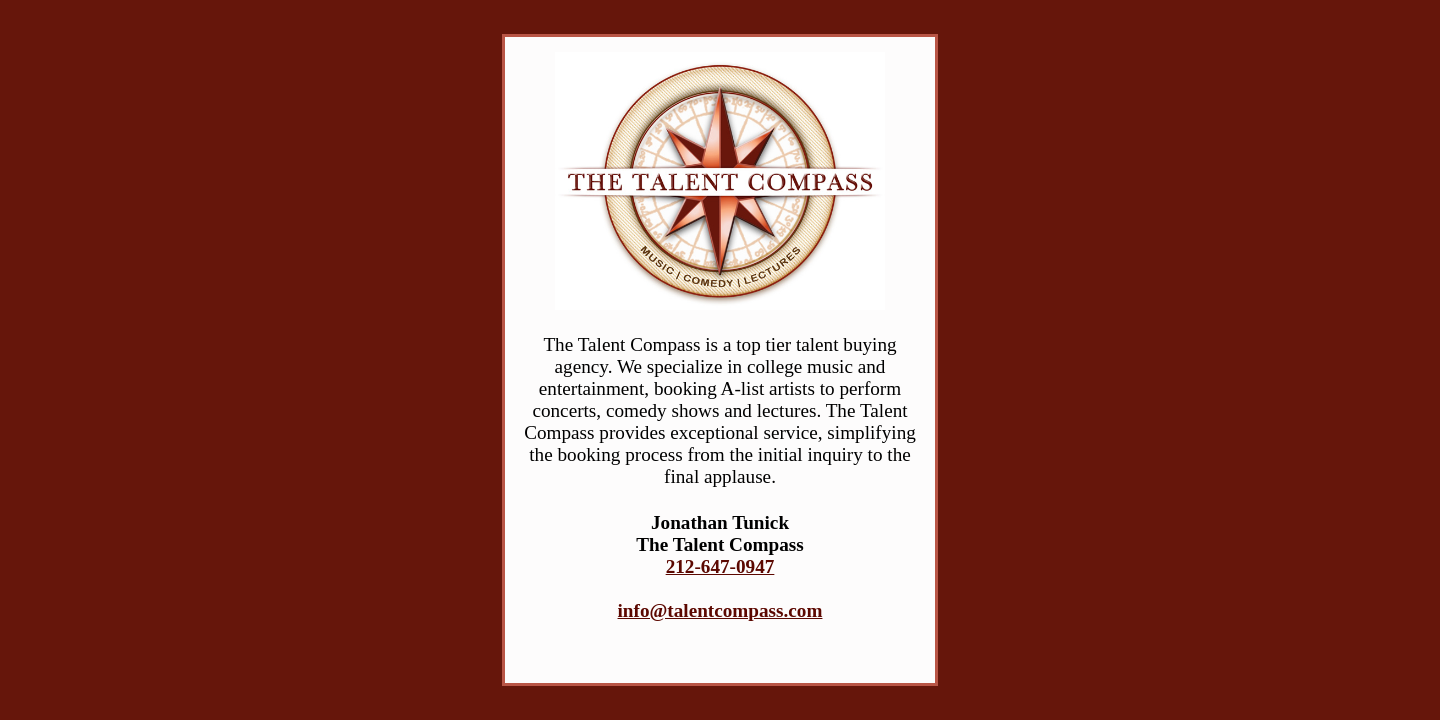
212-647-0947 (720, 566)
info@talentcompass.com (720, 610)
